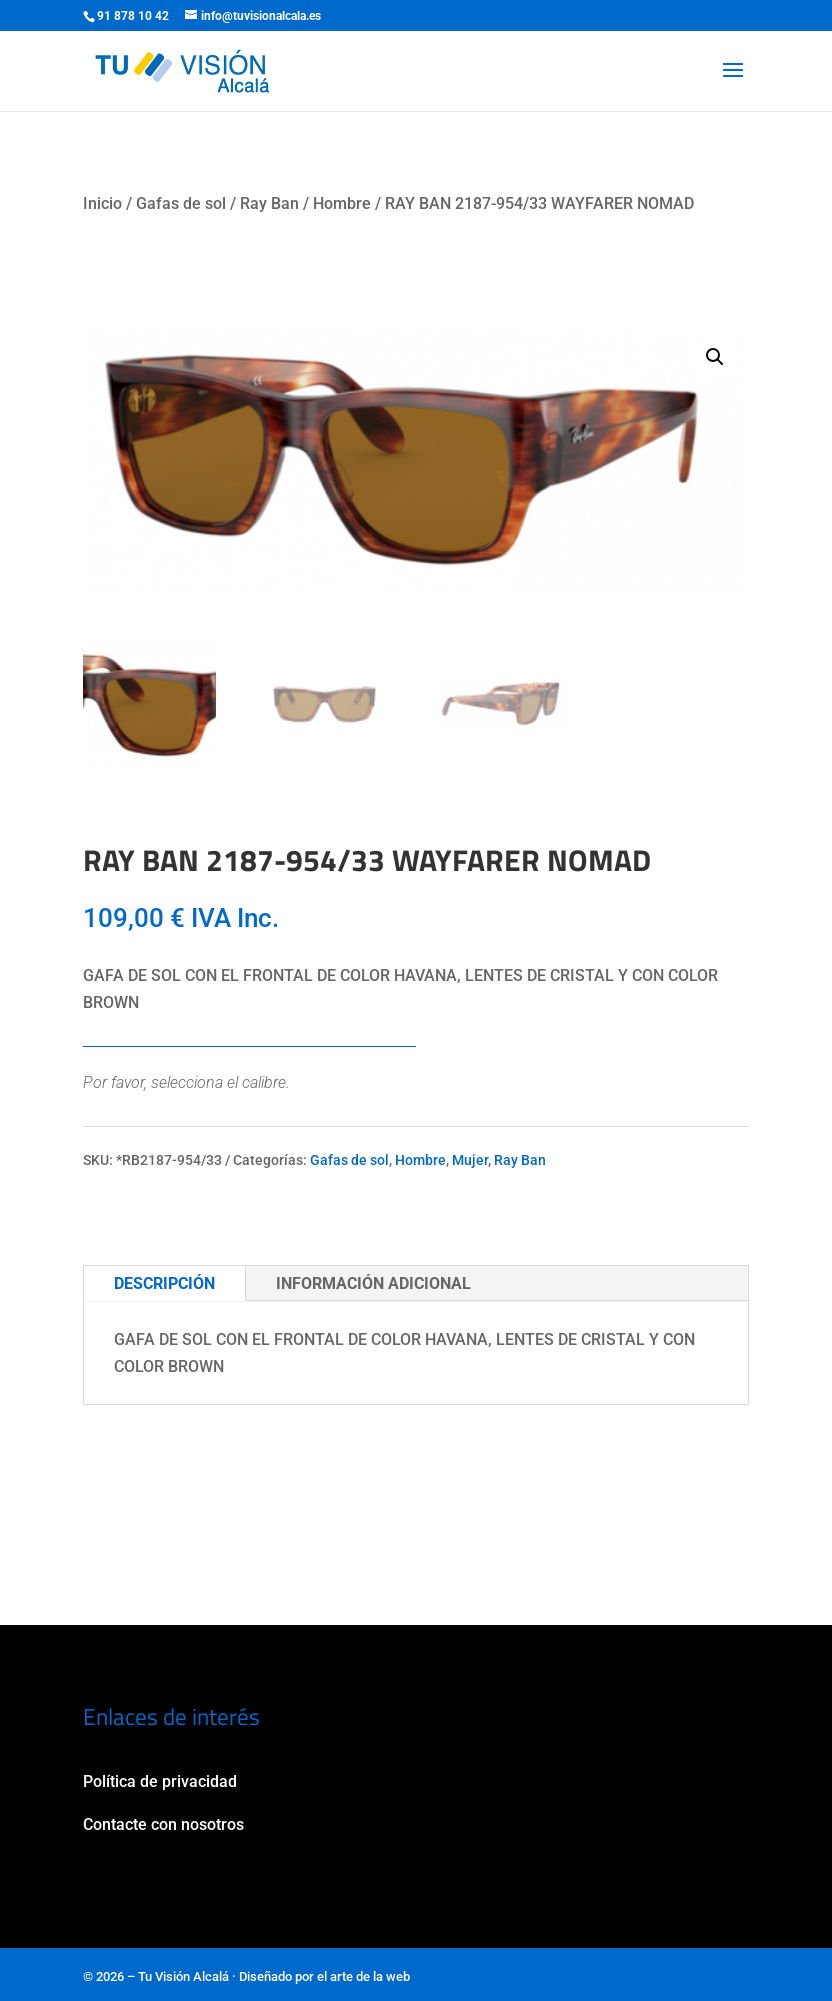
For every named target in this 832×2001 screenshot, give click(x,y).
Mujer (470, 1160)
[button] (715, 357)
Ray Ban (269, 203)
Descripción (164, 1283)
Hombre (342, 203)
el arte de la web (363, 1976)
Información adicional (373, 1283)
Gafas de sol (181, 203)
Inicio (102, 203)
